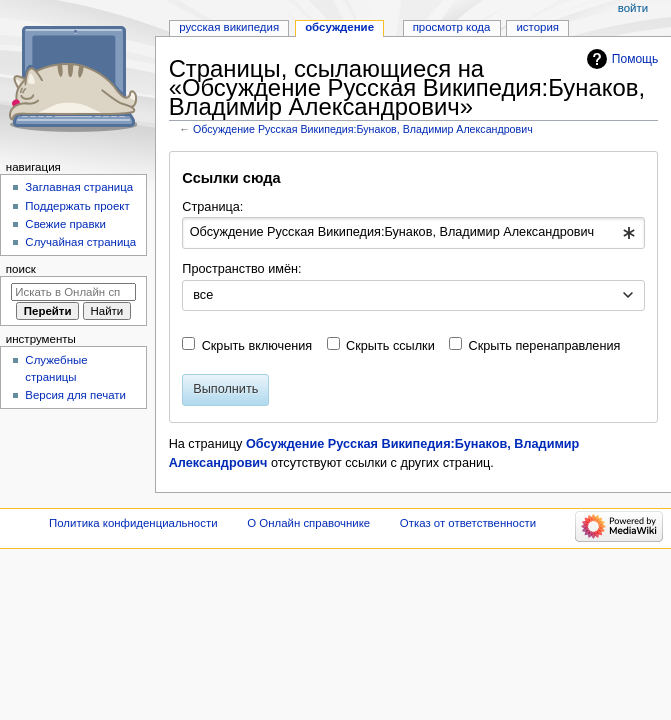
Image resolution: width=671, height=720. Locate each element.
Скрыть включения (257, 346)
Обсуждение (339, 27)
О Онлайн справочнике (308, 523)
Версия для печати (75, 395)
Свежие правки (65, 224)
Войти (633, 8)
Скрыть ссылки (390, 346)
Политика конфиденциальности (133, 523)
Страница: (212, 207)
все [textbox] (203, 295)
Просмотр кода (452, 27)
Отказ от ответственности (468, 523)
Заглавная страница (79, 187)
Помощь (635, 59)
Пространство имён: (241, 269)
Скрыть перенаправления (545, 346)
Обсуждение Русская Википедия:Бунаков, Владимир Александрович (363, 129)
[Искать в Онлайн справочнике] (73, 292)
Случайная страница (80, 242)
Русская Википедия (229, 27)
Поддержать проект (77, 206)
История (537, 27)
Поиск (21, 269)
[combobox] (413, 233)
